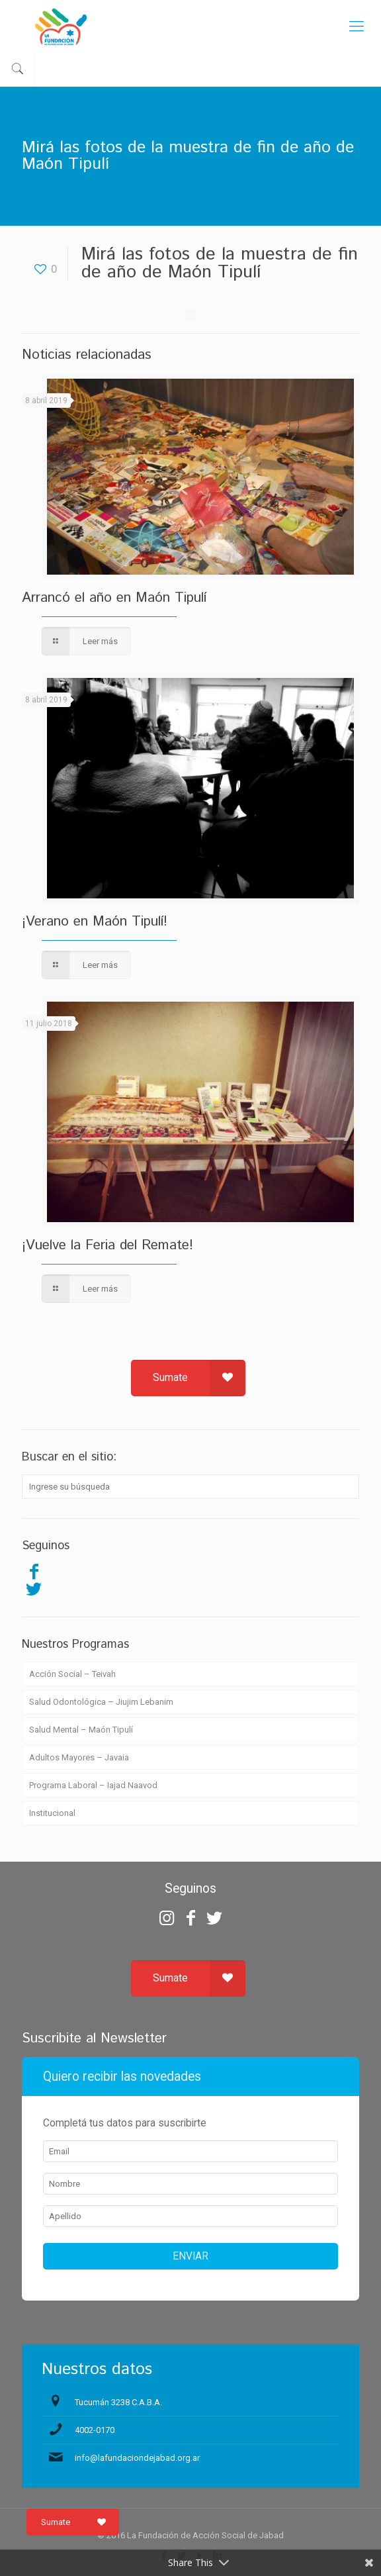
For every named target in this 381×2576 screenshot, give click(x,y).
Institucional (52, 1813)
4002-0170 (94, 2430)
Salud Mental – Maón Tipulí (81, 1730)
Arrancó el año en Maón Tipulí (114, 598)
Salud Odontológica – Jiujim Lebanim (101, 1702)
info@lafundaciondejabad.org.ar (137, 2458)
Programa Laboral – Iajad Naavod (93, 1785)
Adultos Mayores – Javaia (79, 1757)
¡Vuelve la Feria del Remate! (107, 1245)
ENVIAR (190, 2256)
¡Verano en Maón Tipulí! (94, 921)
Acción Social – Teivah (72, 1674)
